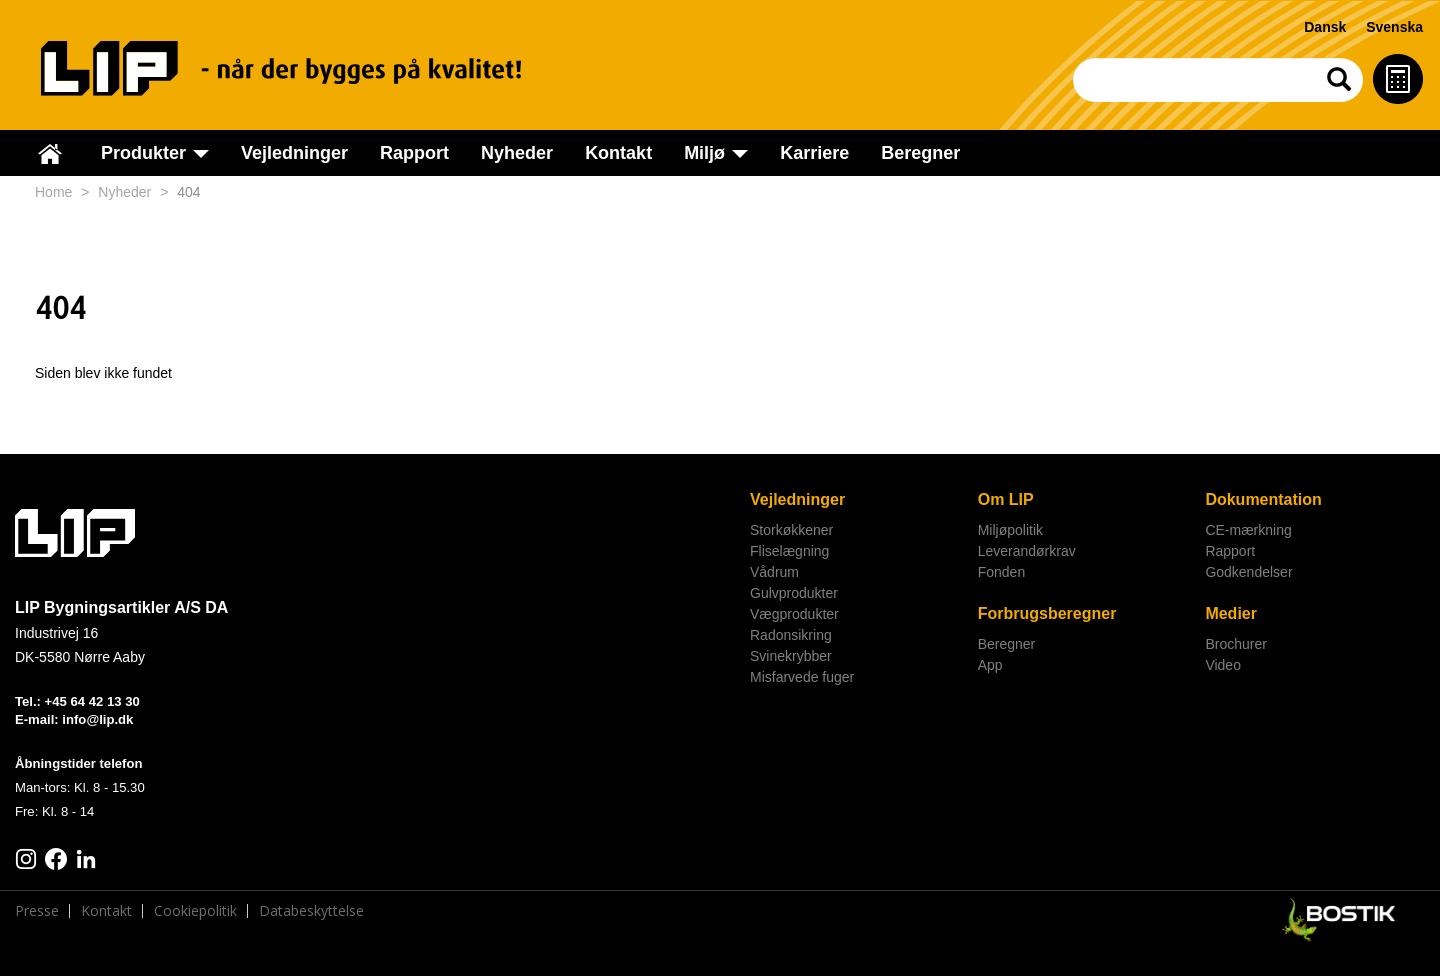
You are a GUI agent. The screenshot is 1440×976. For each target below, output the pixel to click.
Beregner (920, 153)
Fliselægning (789, 551)
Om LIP (1006, 499)
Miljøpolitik (1010, 530)
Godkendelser (1248, 572)
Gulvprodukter (794, 593)
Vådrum (774, 572)
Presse (37, 911)
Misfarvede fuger (802, 677)
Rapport (414, 153)
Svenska (1394, 27)
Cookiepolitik (195, 911)
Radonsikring (791, 635)
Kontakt (618, 153)
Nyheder (517, 153)
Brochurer (1235, 644)
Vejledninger (294, 153)
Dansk (1325, 27)
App (990, 665)
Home (53, 192)
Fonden (1001, 572)
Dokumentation (1263, 499)
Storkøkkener (791, 530)
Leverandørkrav (1027, 551)
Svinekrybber (791, 656)
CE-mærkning (1248, 530)
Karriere (814, 153)
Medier (1231, 613)
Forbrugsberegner (1047, 613)
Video (1223, 665)
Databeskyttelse (311, 911)
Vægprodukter (794, 614)
